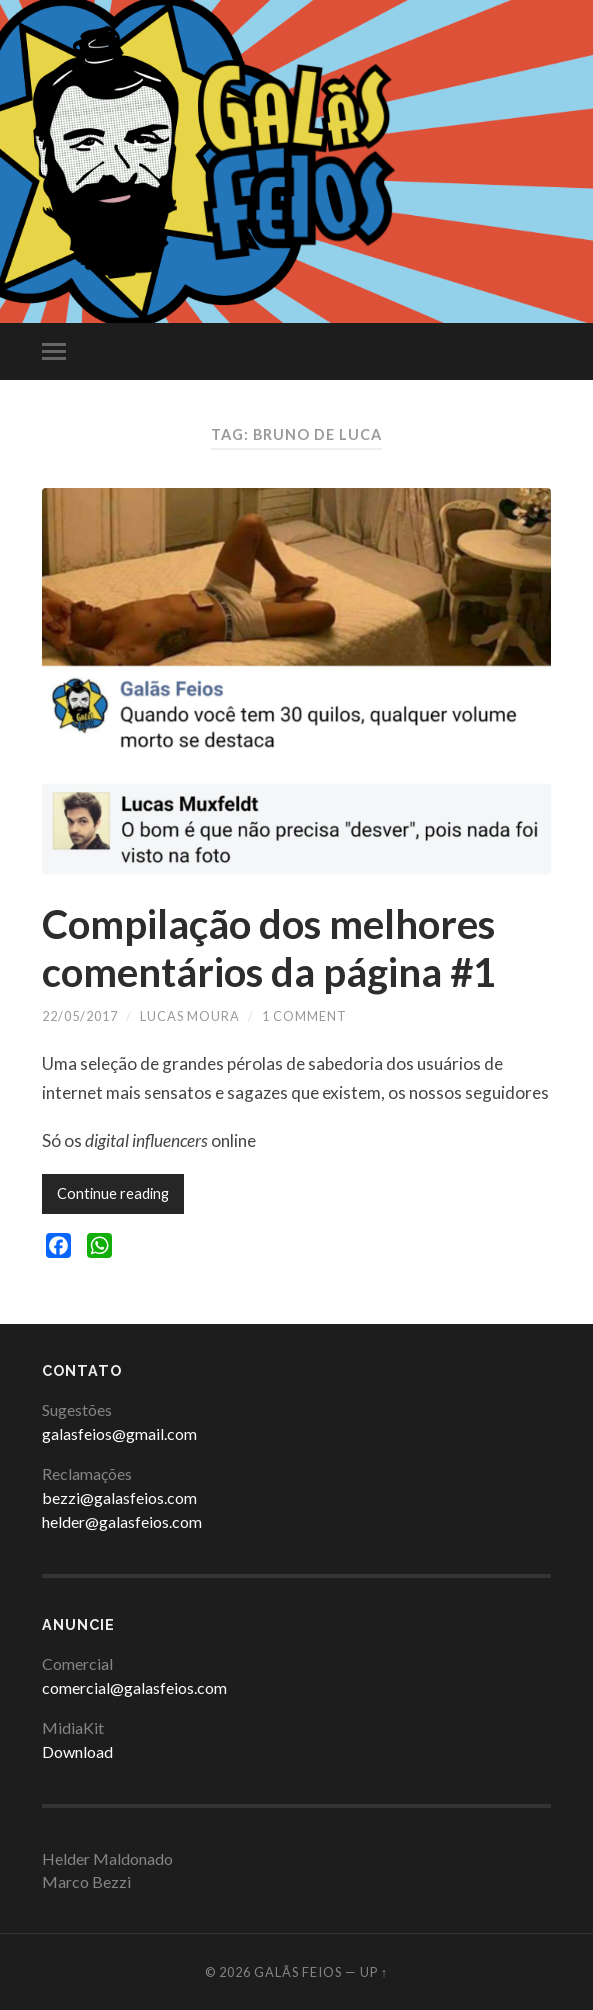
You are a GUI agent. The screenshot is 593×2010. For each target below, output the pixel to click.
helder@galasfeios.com (122, 1521)
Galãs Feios (298, 1972)
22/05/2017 (80, 1016)
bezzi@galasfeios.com (119, 1497)
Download (77, 1751)
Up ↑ (374, 1972)
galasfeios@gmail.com (119, 1433)
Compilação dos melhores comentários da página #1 (269, 948)
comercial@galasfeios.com (134, 1687)
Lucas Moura (190, 1016)
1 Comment (304, 1016)
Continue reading (113, 1193)
